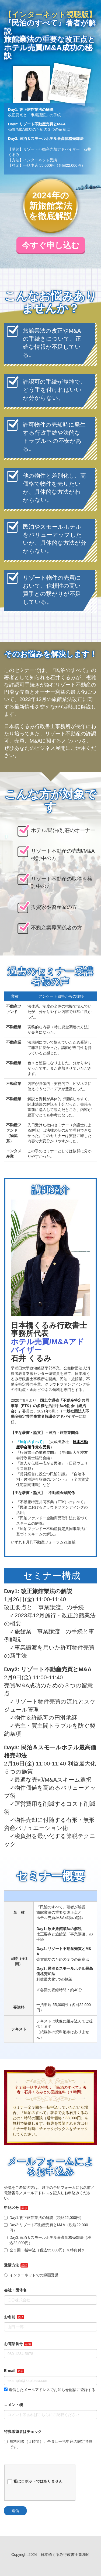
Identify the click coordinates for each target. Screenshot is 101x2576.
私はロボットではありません (34, 2481)
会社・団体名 (15, 2290)
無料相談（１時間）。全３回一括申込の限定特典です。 (48, 2444)
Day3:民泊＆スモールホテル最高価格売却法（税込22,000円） (47, 2240)
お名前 (9, 2317)
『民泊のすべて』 (31, 1442)
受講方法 (11, 2265)
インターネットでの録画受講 (31, 2275)
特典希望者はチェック (23, 2431)
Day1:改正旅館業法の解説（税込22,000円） (43, 2217)
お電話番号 (13, 2344)
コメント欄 (13, 2405)
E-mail (9, 2370)
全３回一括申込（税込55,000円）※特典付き (44, 2250)
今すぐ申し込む (50, 245)
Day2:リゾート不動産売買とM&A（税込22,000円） (46, 2227)
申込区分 (11, 2208)
